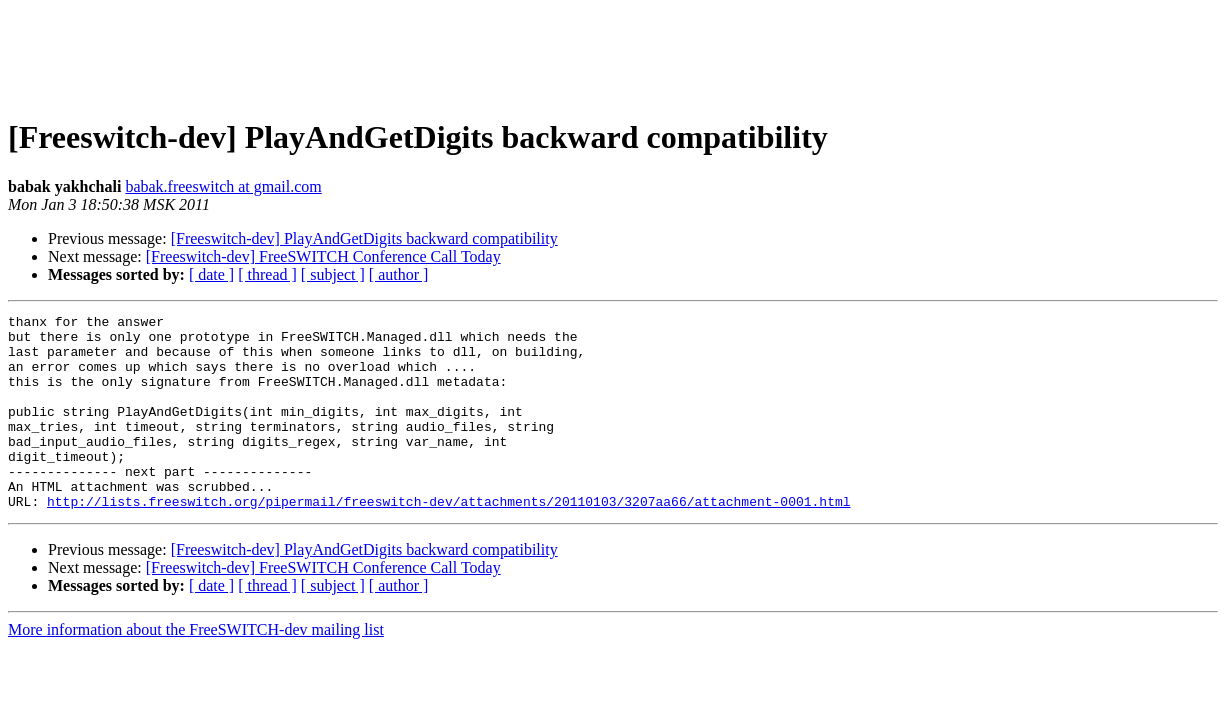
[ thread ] (267, 274)
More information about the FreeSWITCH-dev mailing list (196, 668)
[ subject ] (333, 274)
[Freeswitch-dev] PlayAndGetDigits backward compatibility (364, 238)
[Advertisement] (613, 53)
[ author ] (399, 274)
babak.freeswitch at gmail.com (223, 186)
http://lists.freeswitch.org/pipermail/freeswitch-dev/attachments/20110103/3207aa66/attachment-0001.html (448, 540)
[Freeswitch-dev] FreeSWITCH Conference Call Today (323, 256)
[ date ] (211, 274)
